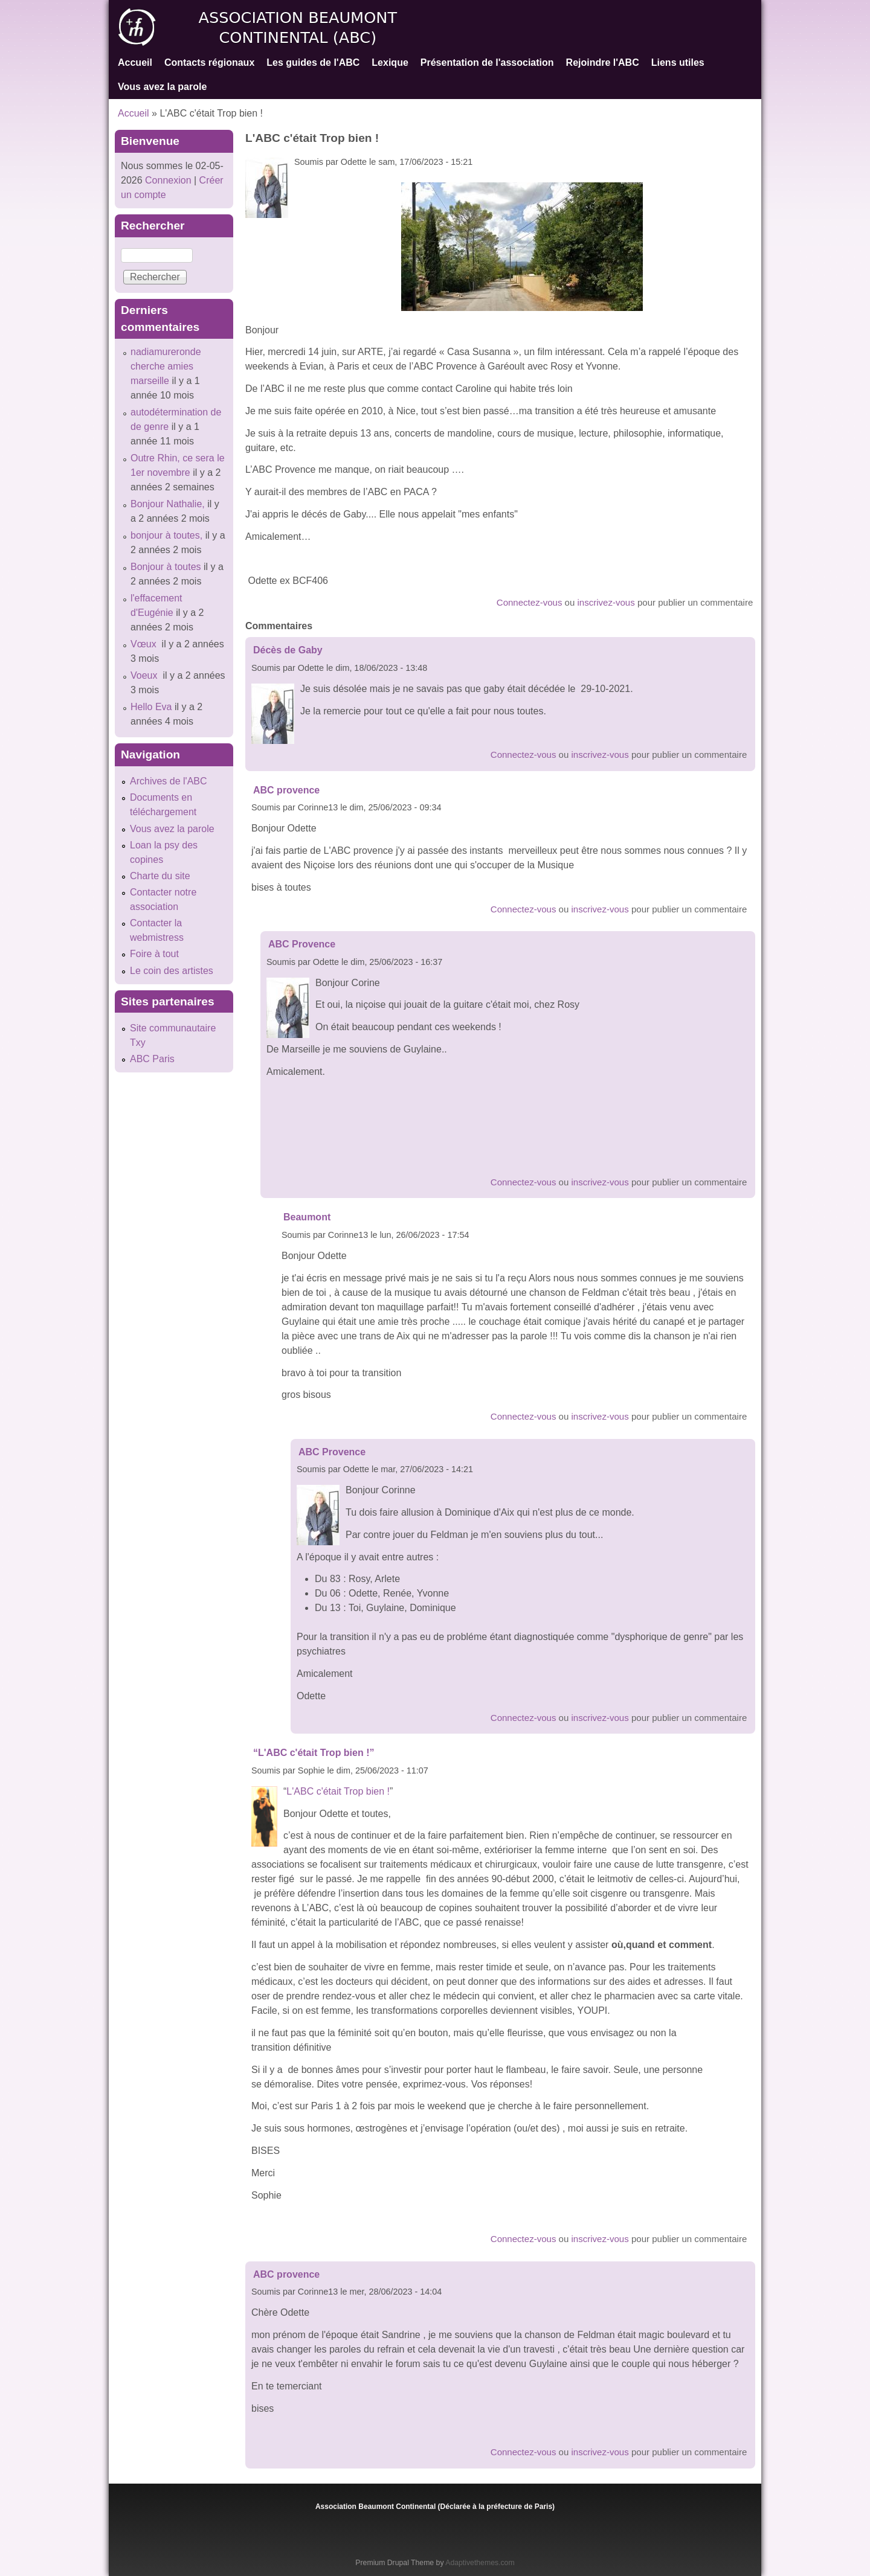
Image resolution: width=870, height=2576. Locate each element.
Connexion (167, 180)
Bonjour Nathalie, (167, 504)
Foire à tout (154, 954)
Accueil (135, 62)
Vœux (144, 644)
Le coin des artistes (171, 971)
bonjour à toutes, (166, 535)
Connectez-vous (529, 602)
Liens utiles (677, 62)
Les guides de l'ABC (312, 62)
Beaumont (306, 1217)
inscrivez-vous (606, 602)
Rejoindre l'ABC (602, 62)
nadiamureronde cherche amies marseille (165, 366)
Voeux (145, 675)
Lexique (390, 62)
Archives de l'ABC (168, 781)
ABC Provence (301, 944)
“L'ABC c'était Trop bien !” (314, 1753)
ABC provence (286, 790)
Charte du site (160, 876)
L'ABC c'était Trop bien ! (338, 1791)
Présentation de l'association (487, 62)
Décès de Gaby (288, 650)
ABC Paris (152, 1059)
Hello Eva (151, 707)
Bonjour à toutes (165, 567)
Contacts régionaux (209, 62)
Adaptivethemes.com (479, 2562)
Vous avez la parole (162, 87)
